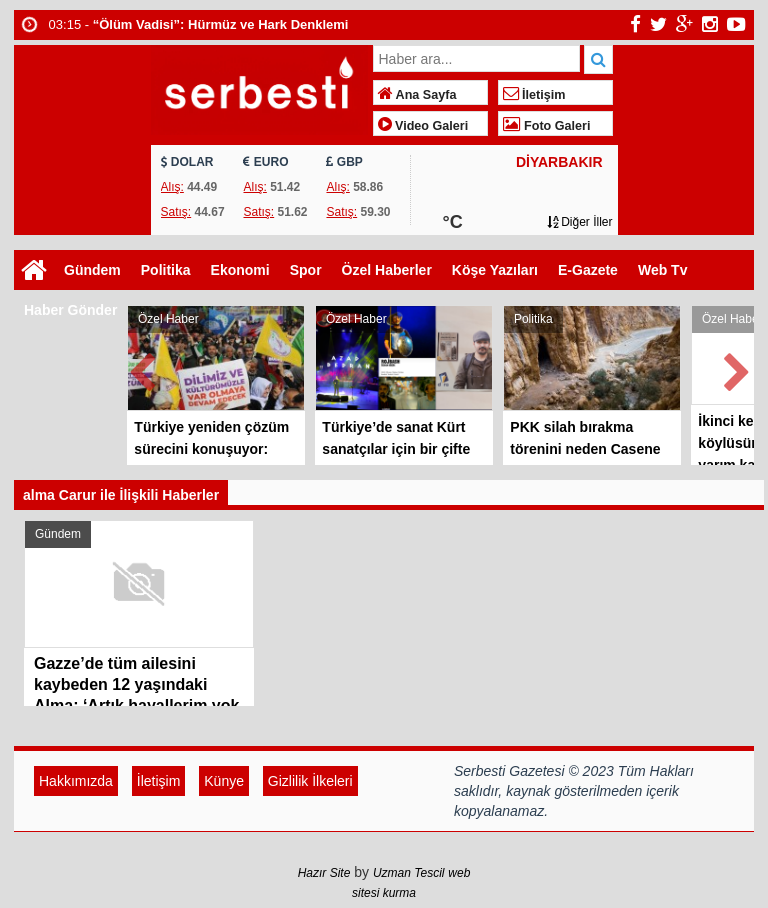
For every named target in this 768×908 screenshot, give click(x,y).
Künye (224, 781)
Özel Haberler (387, 270)
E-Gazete (588, 270)
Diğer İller (580, 222)
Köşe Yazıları (495, 270)
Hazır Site (324, 873)
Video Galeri (423, 126)
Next (738, 368)
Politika (166, 270)
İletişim (534, 95)
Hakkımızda (76, 781)
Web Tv (663, 270)
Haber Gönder (70, 310)
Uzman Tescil (409, 873)
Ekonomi (240, 270)
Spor (306, 270)
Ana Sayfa (417, 95)
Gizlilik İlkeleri (310, 781)
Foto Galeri (547, 126)
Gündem (92, 270)
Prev (143, 368)
